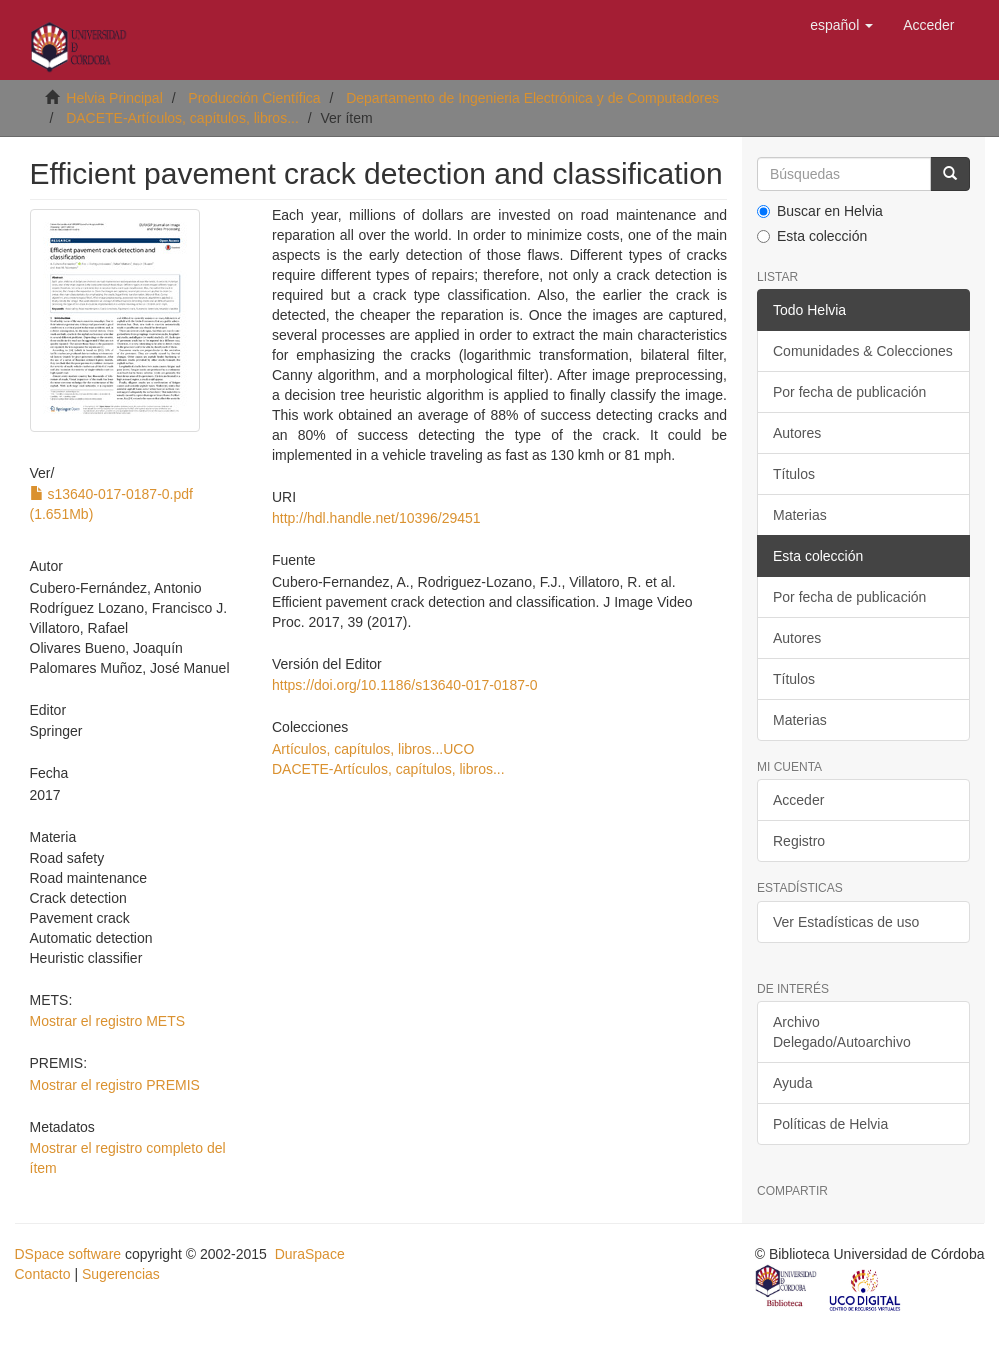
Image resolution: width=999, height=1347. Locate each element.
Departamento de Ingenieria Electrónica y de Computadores (532, 98)
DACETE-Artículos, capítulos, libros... (182, 118)
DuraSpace (310, 1254)
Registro (799, 841)
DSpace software (68, 1254)
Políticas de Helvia (830, 1124)
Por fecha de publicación (849, 392)
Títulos (794, 474)
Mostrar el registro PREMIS (115, 1085)
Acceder (798, 800)
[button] (841, 25)
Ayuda (792, 1083)
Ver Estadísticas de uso (846, 922)
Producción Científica (254, 98)
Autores (797, 433)
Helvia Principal (114, 98)
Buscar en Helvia (820, 211)
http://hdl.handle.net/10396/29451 (376, 518)
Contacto (43, 1274)
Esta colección (812, 236)
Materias (800, 515)
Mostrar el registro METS (108, 1021)
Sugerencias (121, 1274)
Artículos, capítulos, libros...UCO (373, 749)
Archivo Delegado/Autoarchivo (842, 1032)
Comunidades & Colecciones (863, 351)
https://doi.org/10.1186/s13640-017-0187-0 (404, 685)
